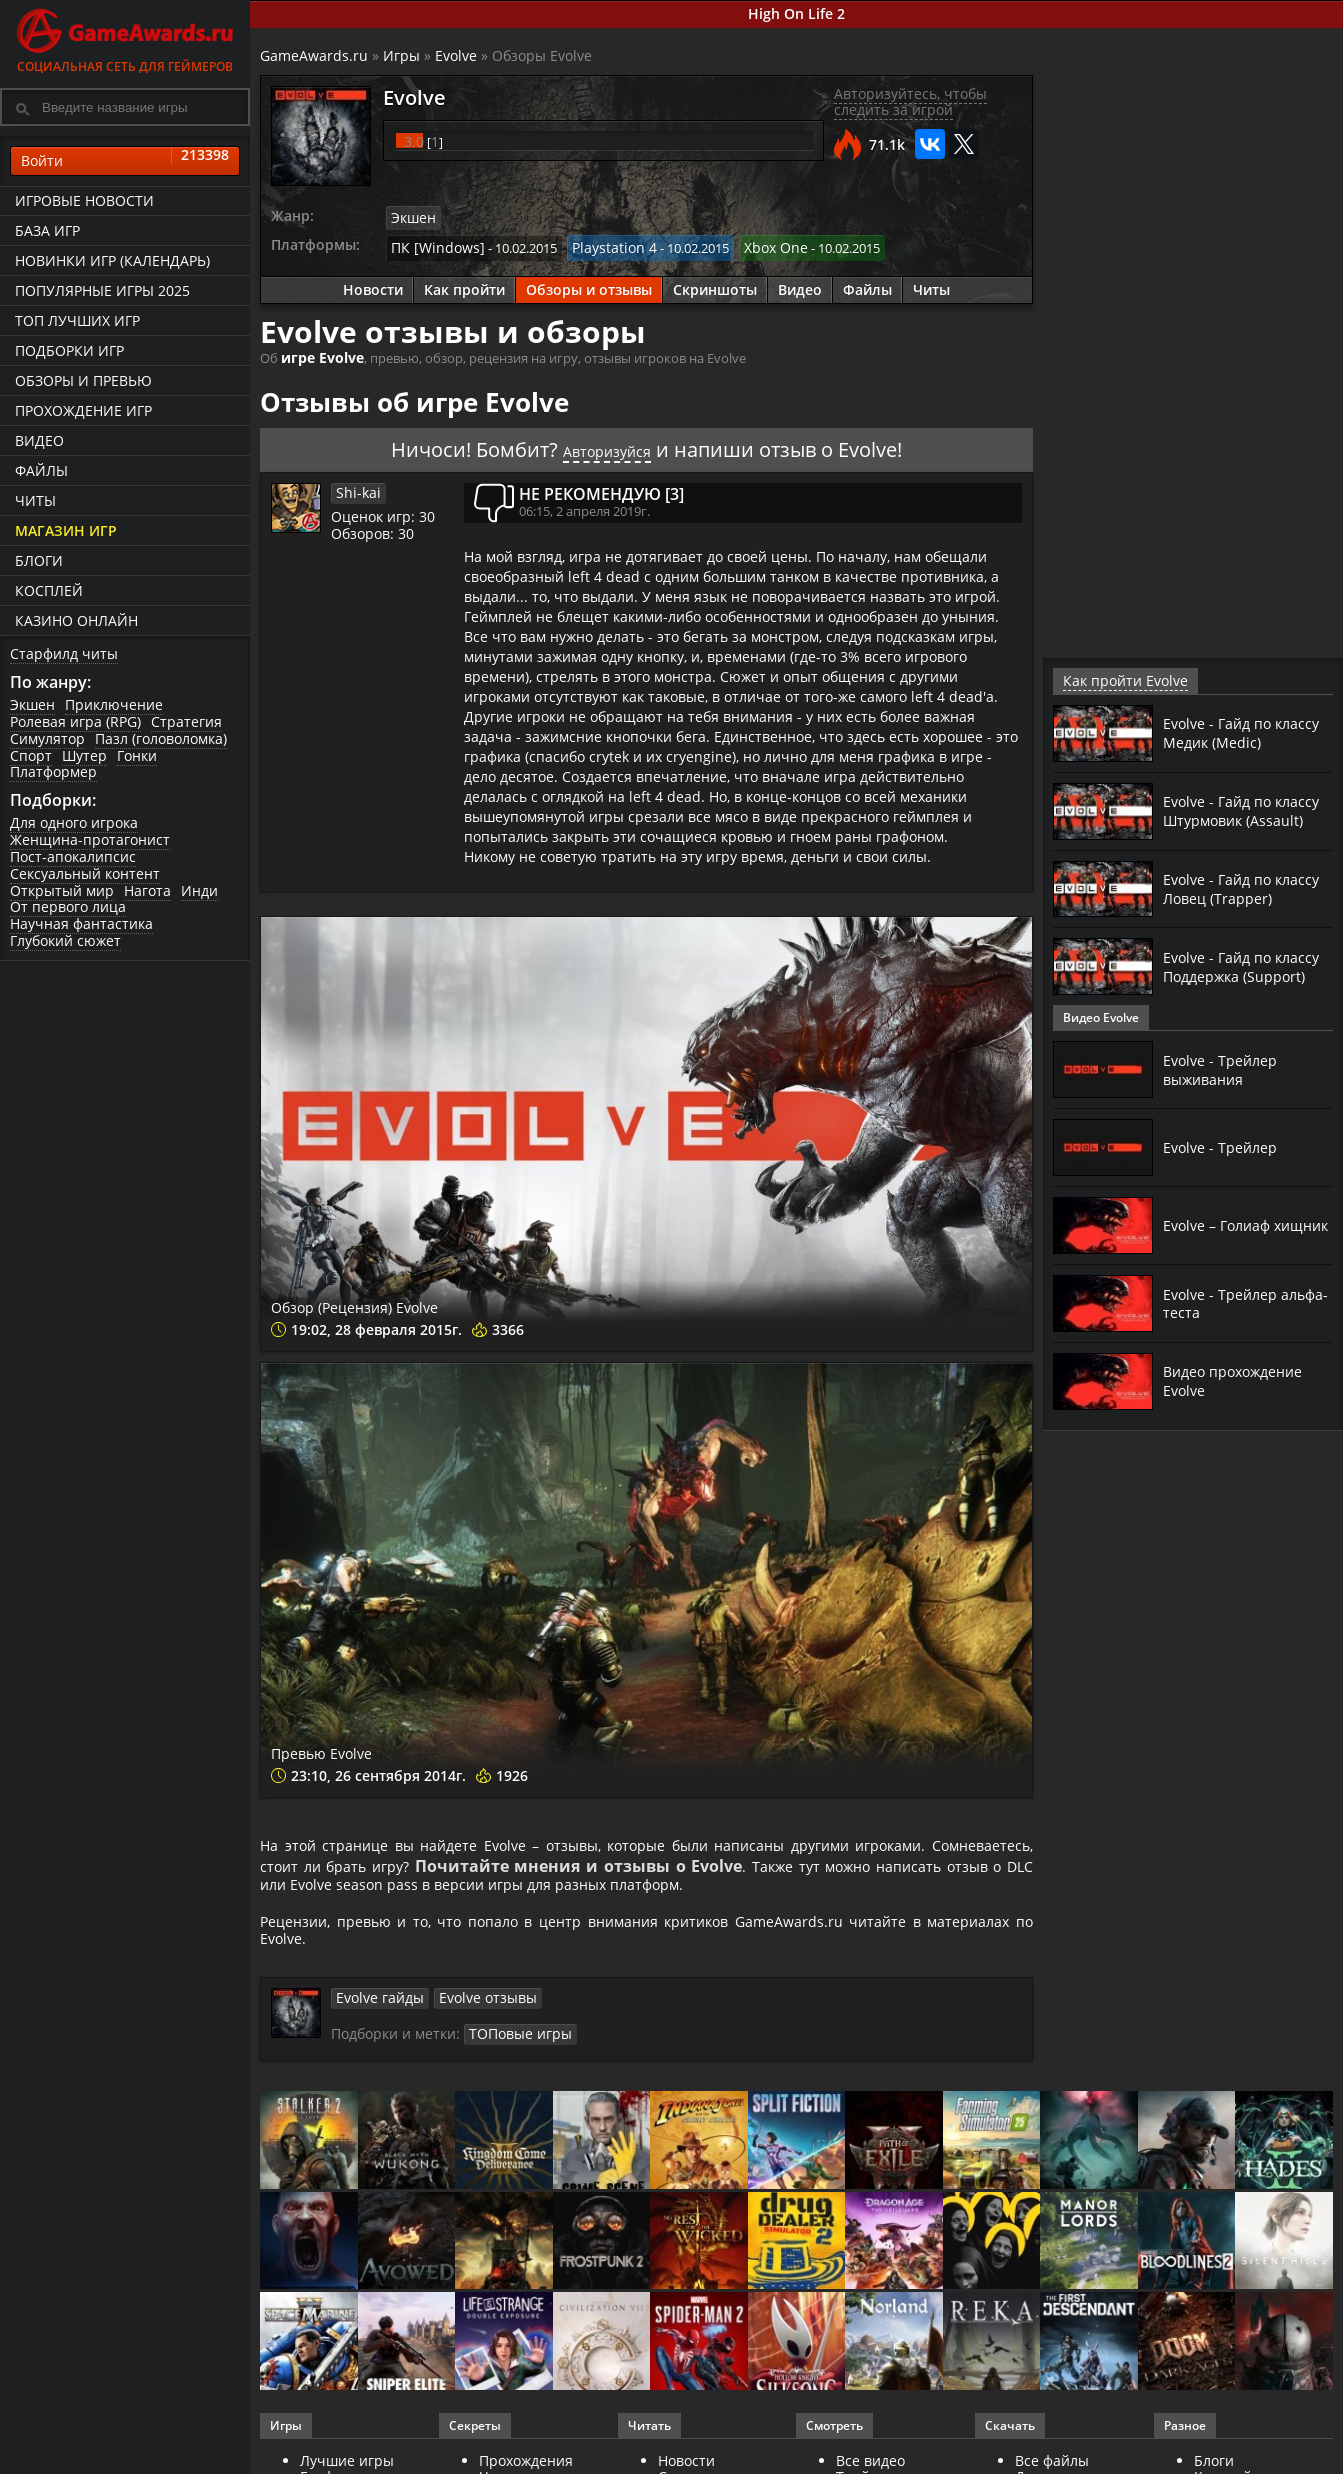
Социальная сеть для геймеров (125, 37)
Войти (125, 161)
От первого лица (68, 906)
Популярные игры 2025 (102, 290)
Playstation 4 (599, 244)
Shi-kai (355, 486)
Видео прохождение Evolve (1240, 1380)
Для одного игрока (74, 822)
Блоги (39, 560)
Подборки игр (69, 350)
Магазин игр (66, 530)
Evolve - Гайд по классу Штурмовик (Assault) (1234, 810)
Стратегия (186, 721)
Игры (401, 55)
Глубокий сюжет (65, 940)
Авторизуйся (607, 443)
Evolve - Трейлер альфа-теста (1224, 1302)
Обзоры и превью (83, 380)
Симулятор (47, 738)
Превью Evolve (369, 1743)
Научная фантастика (81, 923)
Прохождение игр (83, 410)
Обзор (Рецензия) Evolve (435, 1298)
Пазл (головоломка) (161, 738)
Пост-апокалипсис (73, 856)
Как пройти (464, 284)
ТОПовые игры (515, 2048)
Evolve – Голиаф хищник (1222, 1224)
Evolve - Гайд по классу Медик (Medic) (1243, 732)
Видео (39, 440)
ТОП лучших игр (77, 320)
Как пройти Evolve (1117, 680)
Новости (373, 284)
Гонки (137, 755)
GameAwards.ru (314, 55)
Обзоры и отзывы (589, 284)
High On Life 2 (796, 13)
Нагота (147, 890)
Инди (199, 890)
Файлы (41, 470)
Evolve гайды (376, 2013)
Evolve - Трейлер (1224, 1147)
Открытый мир (62, 890)
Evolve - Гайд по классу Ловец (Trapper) (1222, 888)
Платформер (53, 771)
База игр (47, 230)
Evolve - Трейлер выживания (1224, 1069)
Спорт (31, 755)
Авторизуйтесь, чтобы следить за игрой (910, 102)
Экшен (32, 704)
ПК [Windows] (432, 244)
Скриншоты (715, 284)
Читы (35, 500)
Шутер (84, 755)
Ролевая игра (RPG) (75, 721)
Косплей (49, 590)
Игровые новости (84, 200)
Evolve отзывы (475, 2013)
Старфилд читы (64, 653)
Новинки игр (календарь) (112, 260)
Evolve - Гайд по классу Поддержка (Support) (1232, 966)
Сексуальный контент (85, 873)
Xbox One (754, 244)
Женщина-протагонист (90, 839)
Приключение (114, 704)
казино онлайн (76, 620)
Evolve (456, 55)
